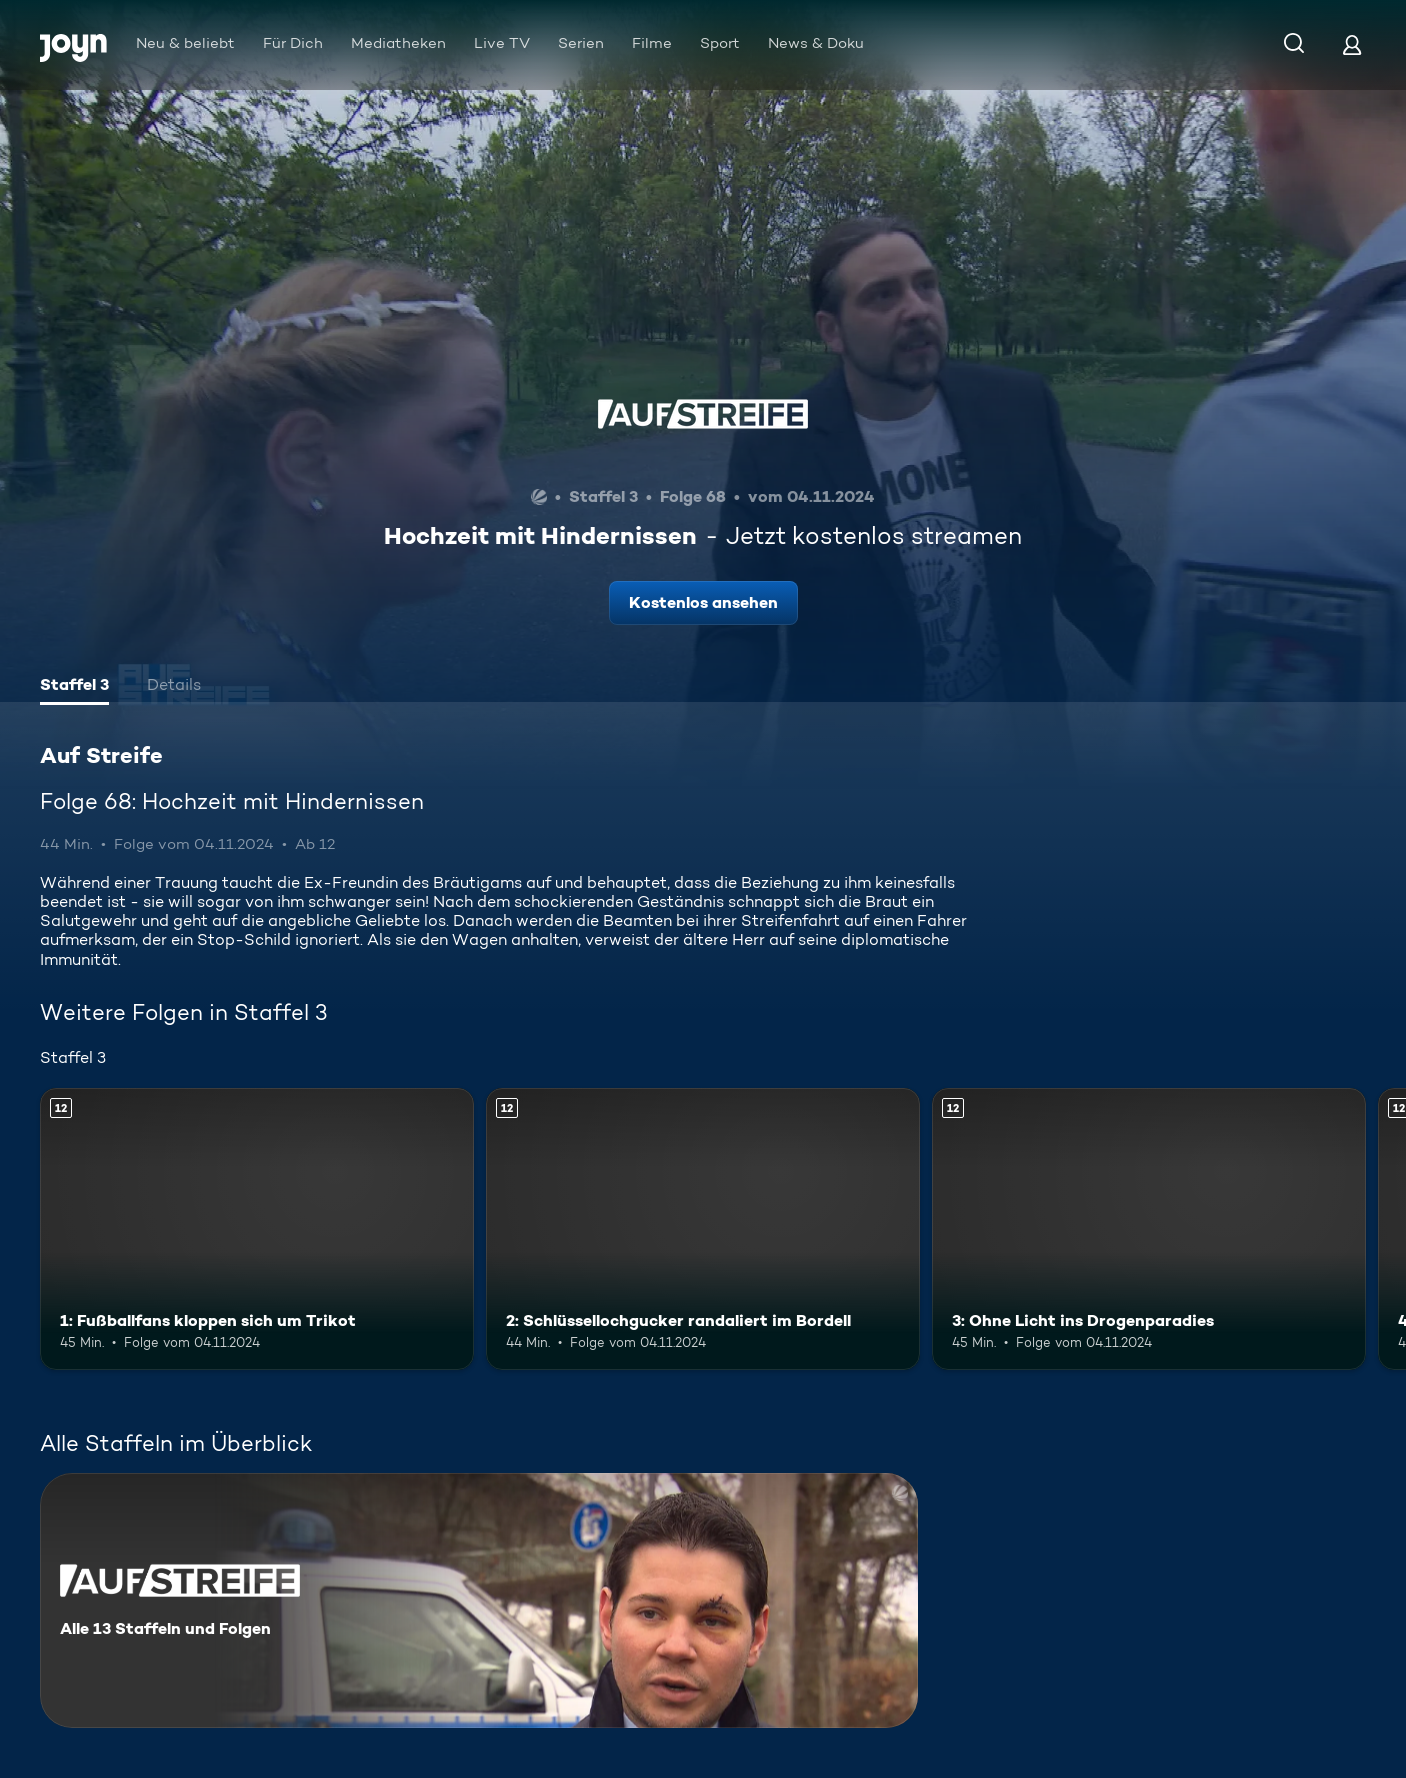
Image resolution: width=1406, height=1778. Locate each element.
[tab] (74, 687)
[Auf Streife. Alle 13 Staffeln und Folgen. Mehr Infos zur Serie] (479, 1600)
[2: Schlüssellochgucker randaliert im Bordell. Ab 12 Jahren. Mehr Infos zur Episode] (703, 1229)
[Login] (1352, 44)
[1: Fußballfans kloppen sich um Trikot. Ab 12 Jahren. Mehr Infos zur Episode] (257, 1229)
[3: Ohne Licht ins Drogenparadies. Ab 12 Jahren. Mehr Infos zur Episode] (1149, 1229)
